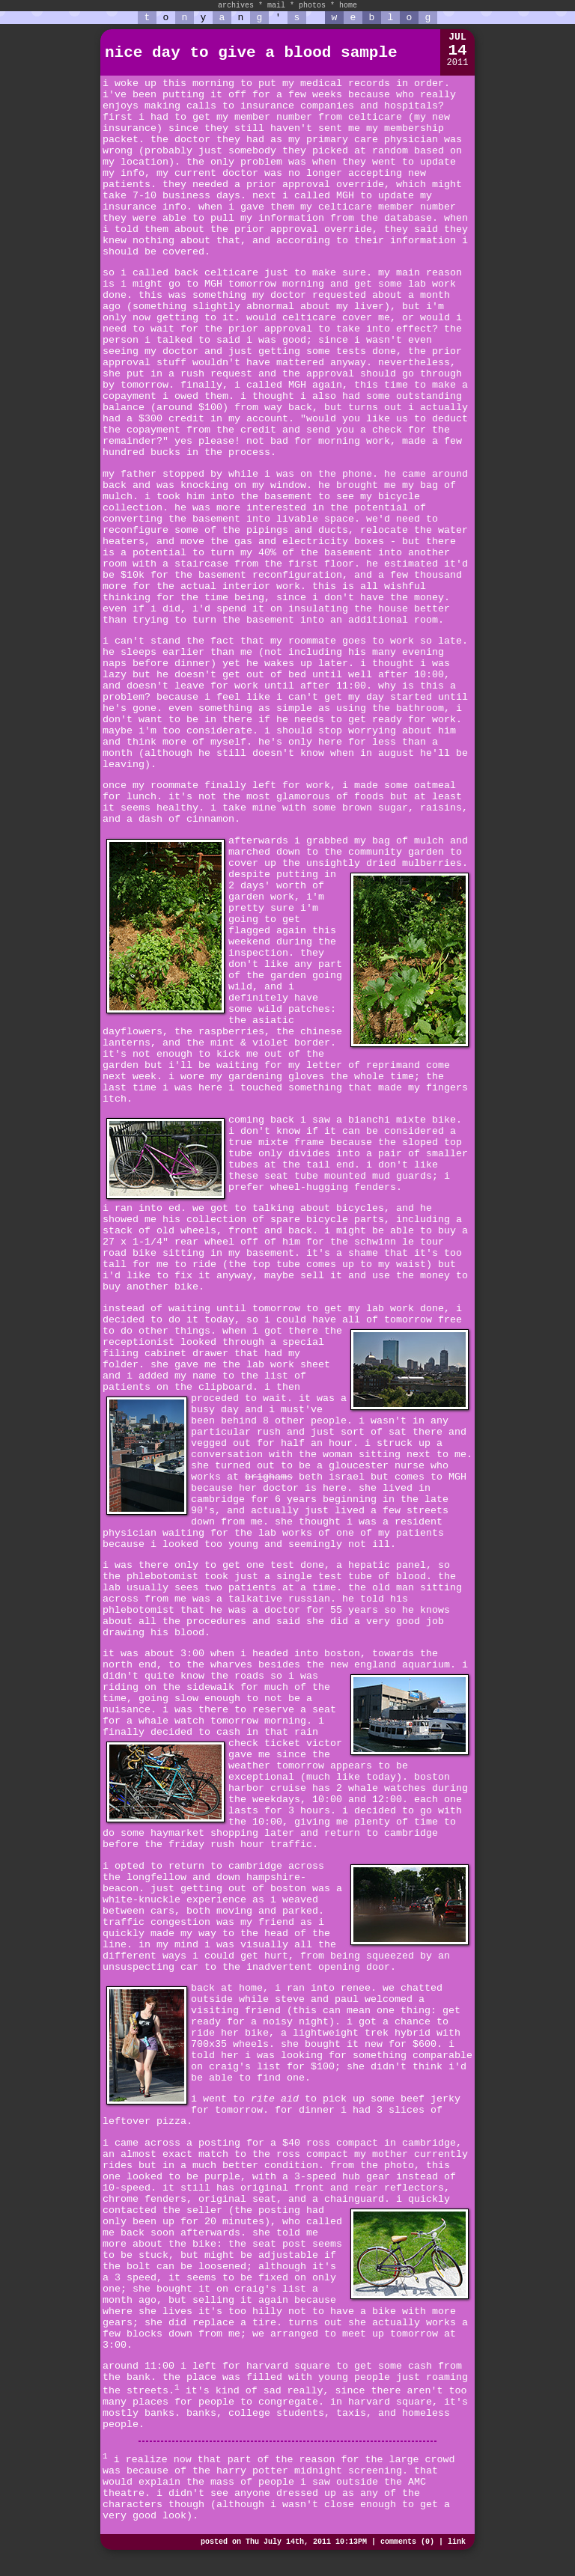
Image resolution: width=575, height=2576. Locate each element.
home (348, 5)
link (457, 2542)
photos (312, 5)
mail (276, 5)
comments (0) (407, 2542)
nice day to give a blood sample (251, 52)
